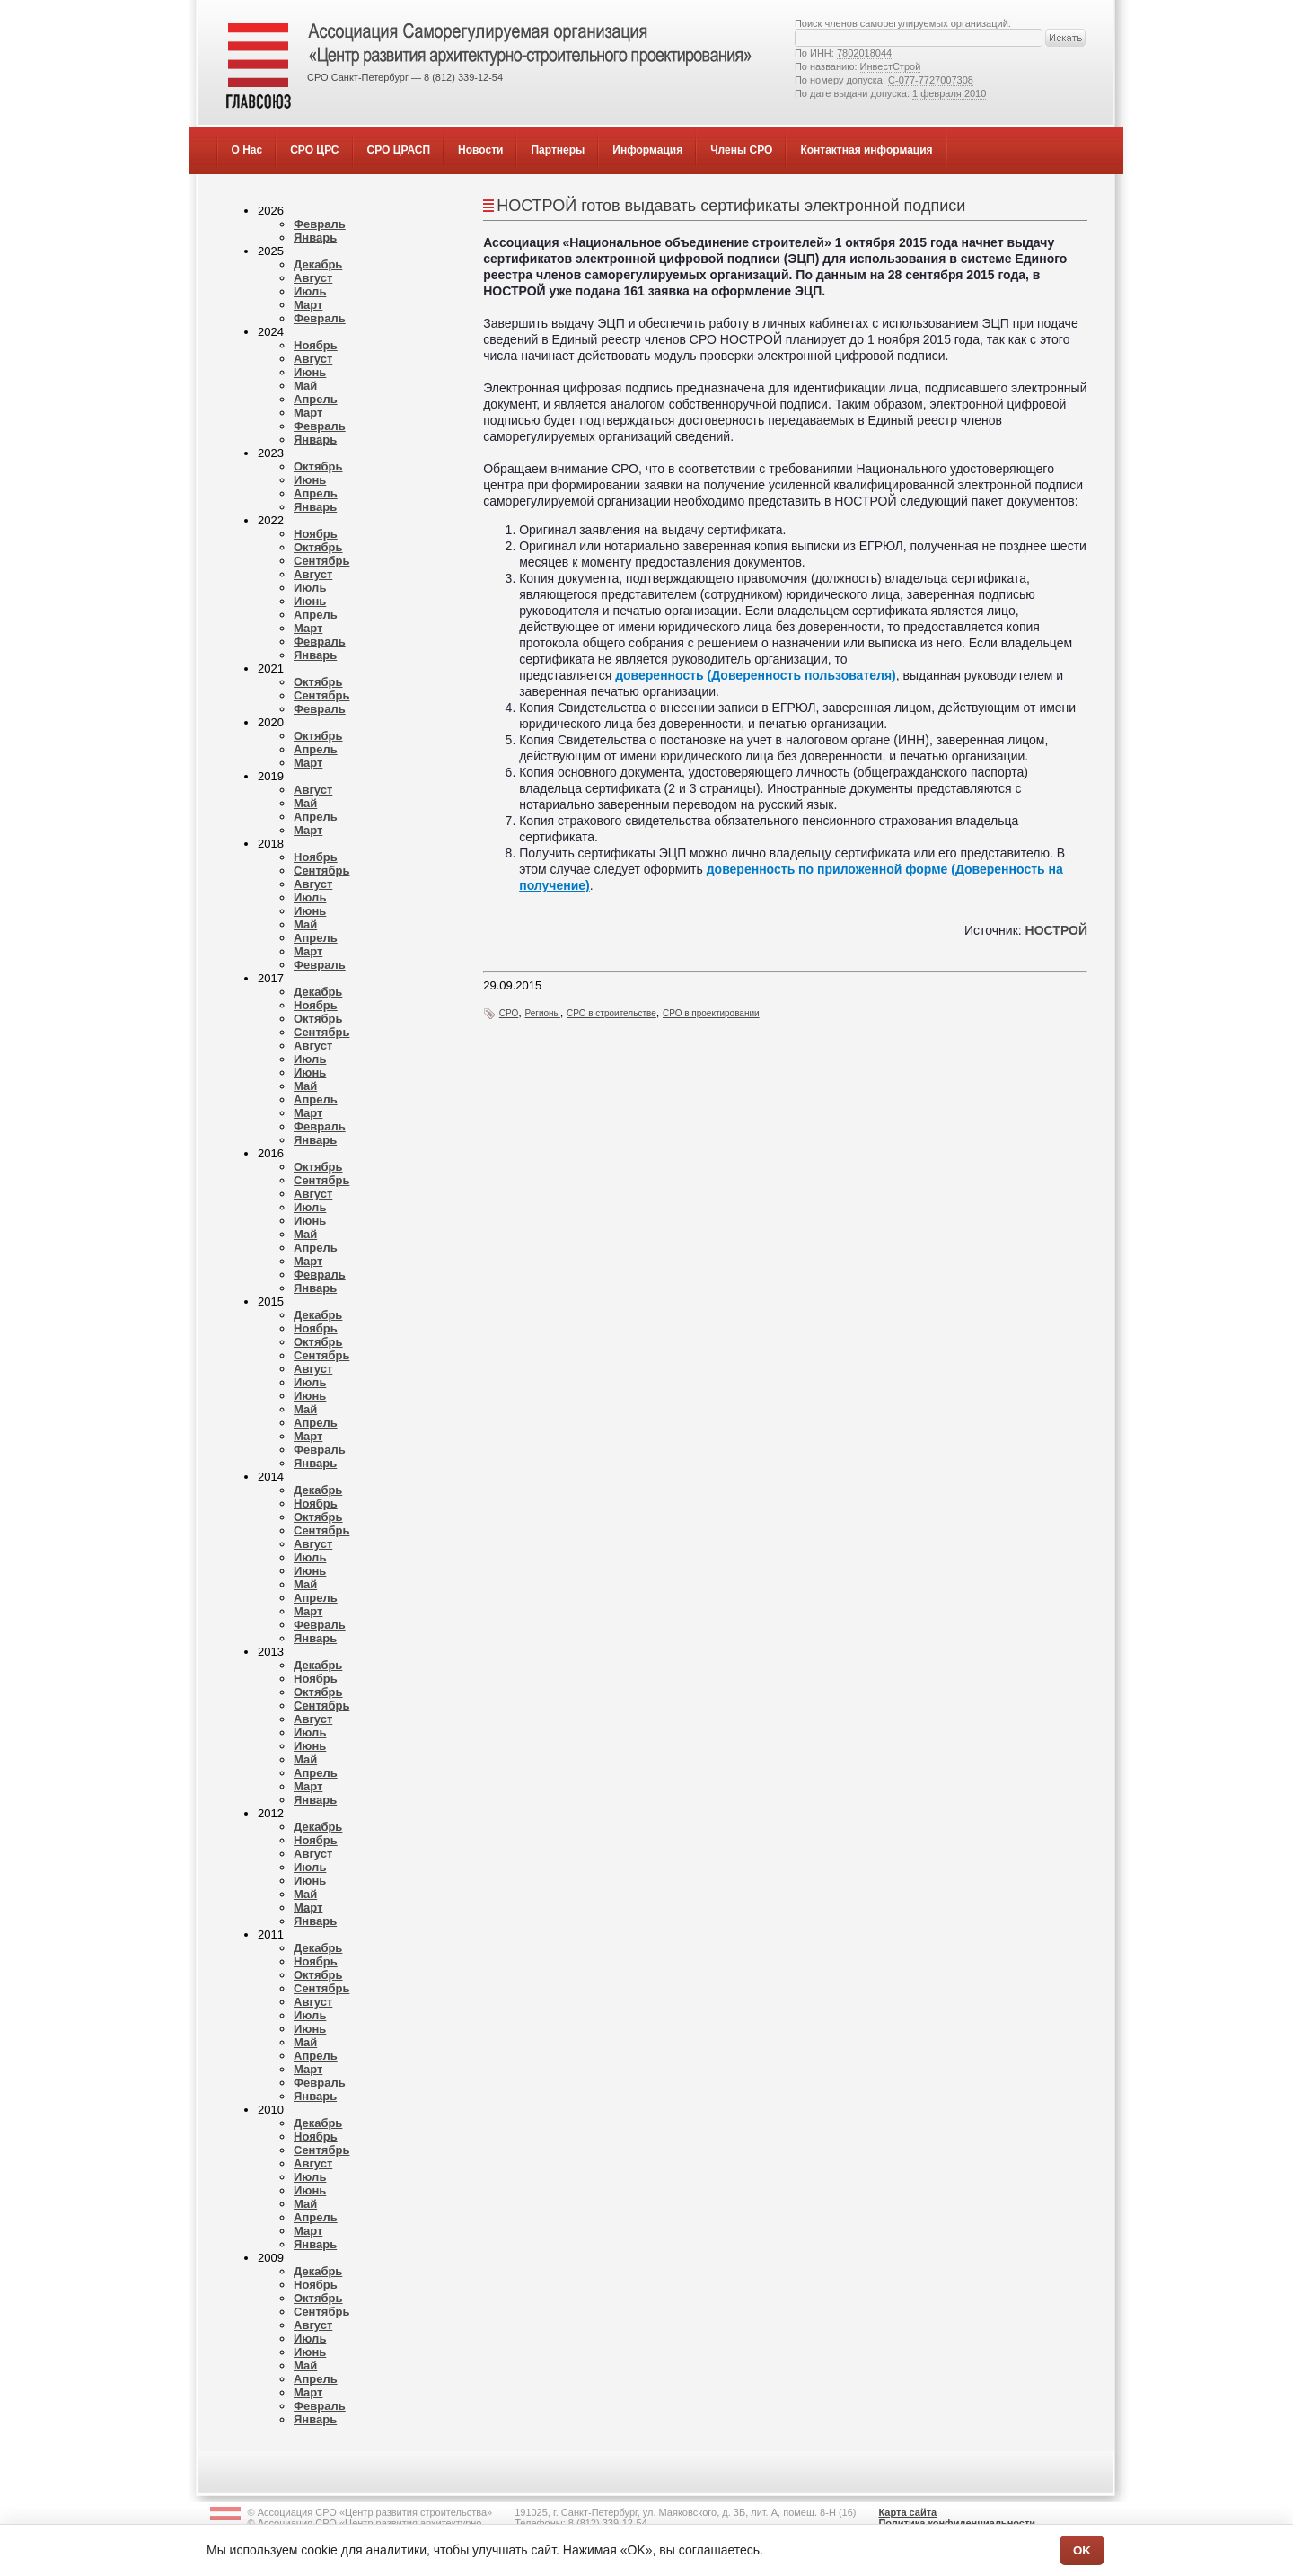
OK (1082, 2550)
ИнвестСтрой (890, 66)
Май (305, 385)
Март (308, 305)
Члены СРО (741, 150)
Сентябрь (321, 560)
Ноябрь (316, 345)
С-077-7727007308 (930, 80)
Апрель (316, 399)
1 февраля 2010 (949, 93)
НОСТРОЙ (1054, 930)
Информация (647, 150)
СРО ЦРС (314, 150)
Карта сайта (907, 2512)
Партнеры (558, 150)
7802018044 (864, 53)
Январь (315, 237)
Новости (480, 150)
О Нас (247, 150)
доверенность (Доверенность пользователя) (755, 675)
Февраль (320, 224)
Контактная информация (866, 150)
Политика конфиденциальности (956, 2523)
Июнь (310, 372)
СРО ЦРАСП (399, 150)
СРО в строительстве (611, 1013)
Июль (310, 291)
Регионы (542, 1013)
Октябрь (318, 466)
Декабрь (318, 264)
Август (313, 278)
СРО (508, 1013)
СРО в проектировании (711, 1013)
